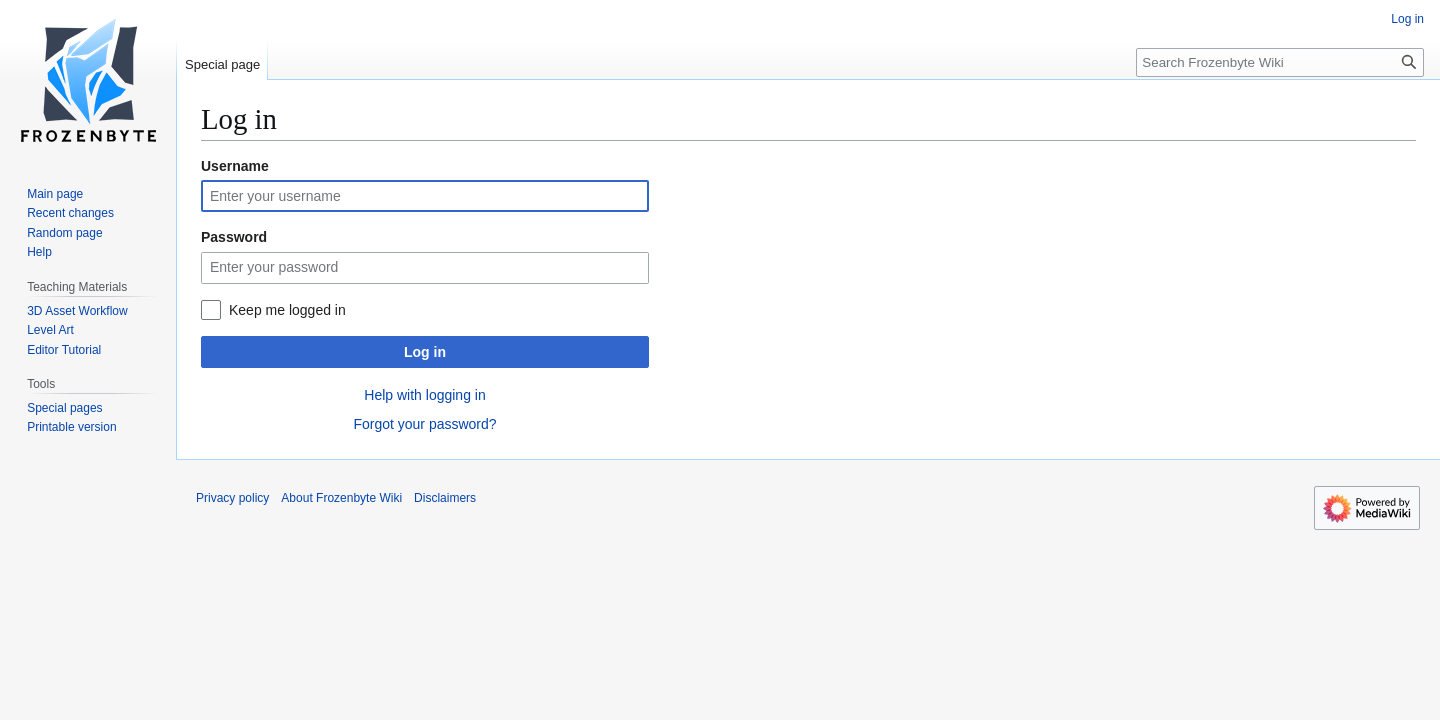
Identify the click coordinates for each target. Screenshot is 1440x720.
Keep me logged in (287, 310)
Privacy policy (232, 498)
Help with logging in (424, 395)
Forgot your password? (424, 424)
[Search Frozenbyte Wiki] (1280, 62)
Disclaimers (445, 498)
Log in (425, 352)
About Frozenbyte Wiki (341, 498)
